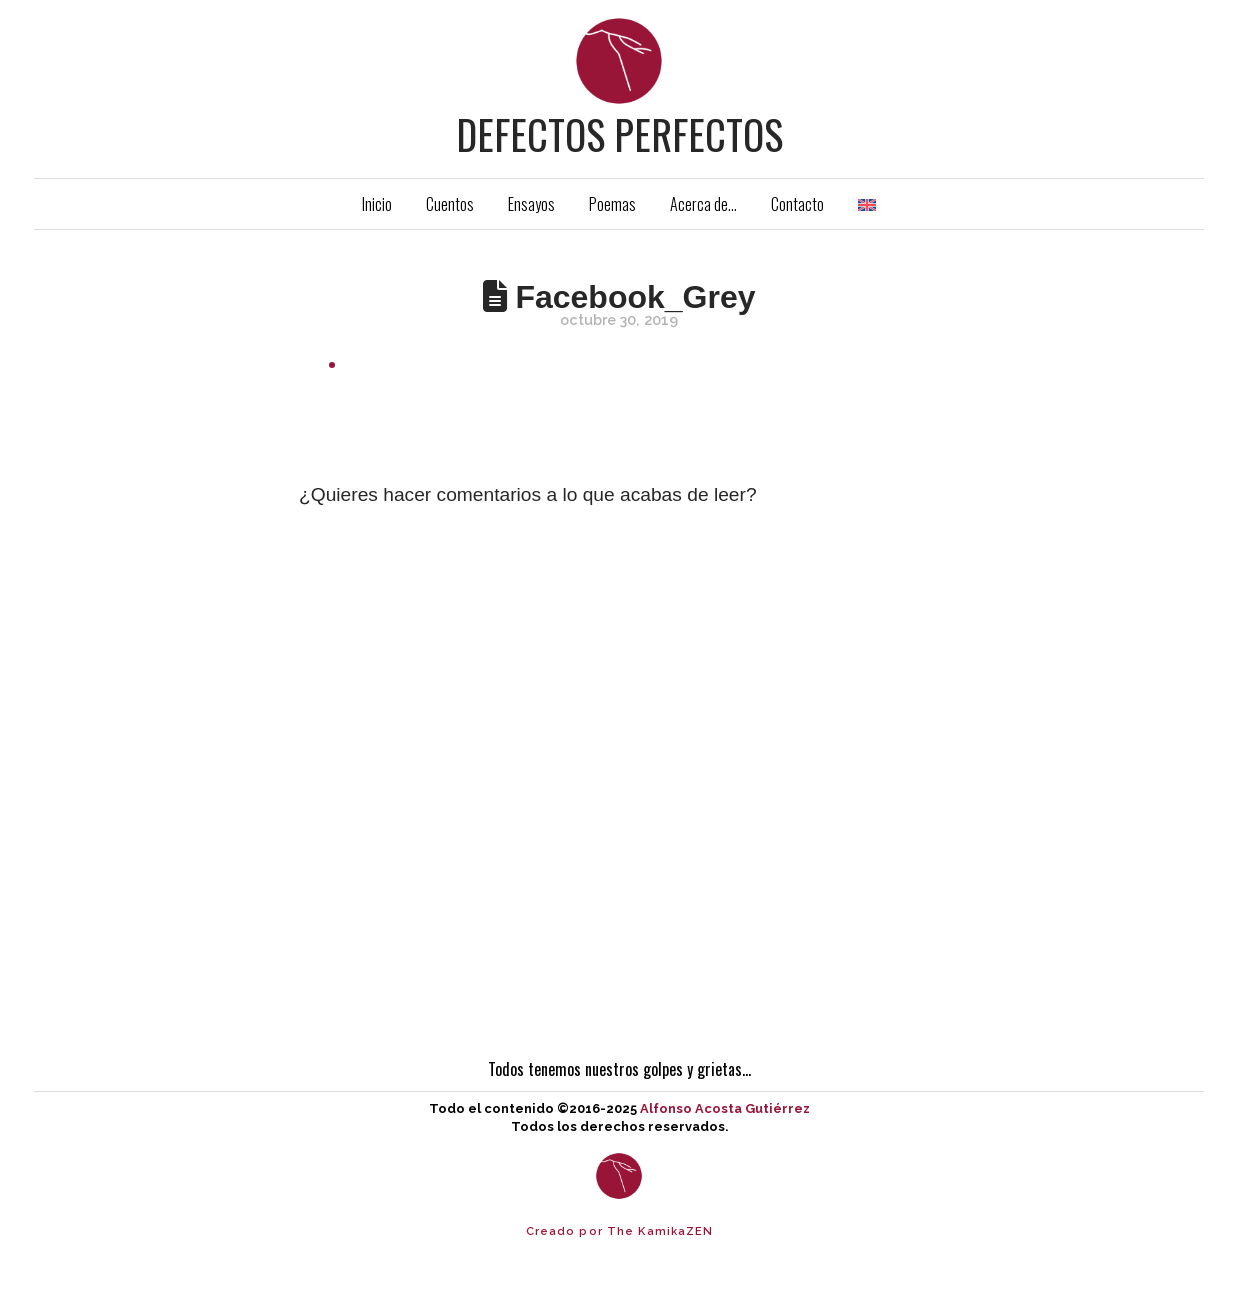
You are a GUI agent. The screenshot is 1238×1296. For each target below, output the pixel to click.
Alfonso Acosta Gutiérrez (725, 1108)
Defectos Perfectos (619, 134)
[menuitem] (867, 204)
